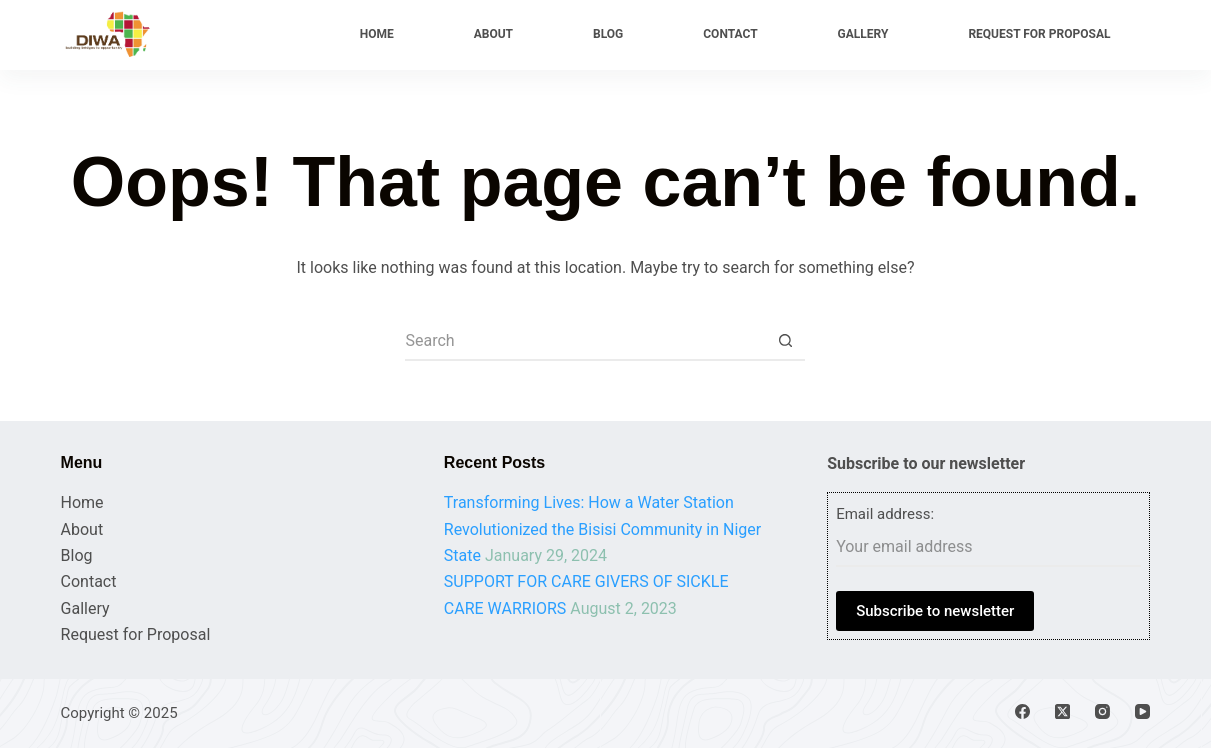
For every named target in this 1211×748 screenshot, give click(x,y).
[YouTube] (1142, 711)
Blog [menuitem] (608, 34)
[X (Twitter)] (1062, 711)
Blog (77, 555)
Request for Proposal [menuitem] (1039, 34)
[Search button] (785, 341)
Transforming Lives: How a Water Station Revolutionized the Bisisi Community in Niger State (602, 529)
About (82, 529)
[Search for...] (585, 341)
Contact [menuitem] (730, 34)
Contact (89, 581)
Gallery (85, 608)
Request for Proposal (136, 634)
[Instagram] (1102, 711)
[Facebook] (1022, 711)
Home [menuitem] (377, 34)
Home (82, 502)
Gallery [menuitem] (863, 34)
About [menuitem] (493, 34)
